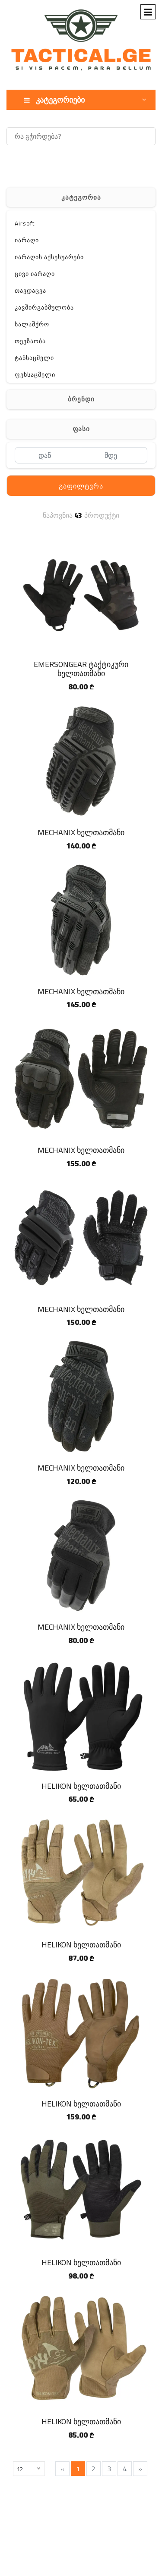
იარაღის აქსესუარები (49, 257)
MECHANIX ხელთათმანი (81, 832)
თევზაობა (30, 341)
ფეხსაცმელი (35, 374)
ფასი (81, 429)
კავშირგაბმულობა (44, 307)
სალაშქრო (32, 324)
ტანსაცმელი (34, 357)
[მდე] (114, 455)
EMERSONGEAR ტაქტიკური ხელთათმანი (81, 669)
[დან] (48, 455)
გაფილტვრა (81, 485)
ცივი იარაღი (35, 273)
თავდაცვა (30, 290)
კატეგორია (81, 197)
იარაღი (27, 240)
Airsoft (25, 223)
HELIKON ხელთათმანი (81, 1786)
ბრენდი (81, 399)
